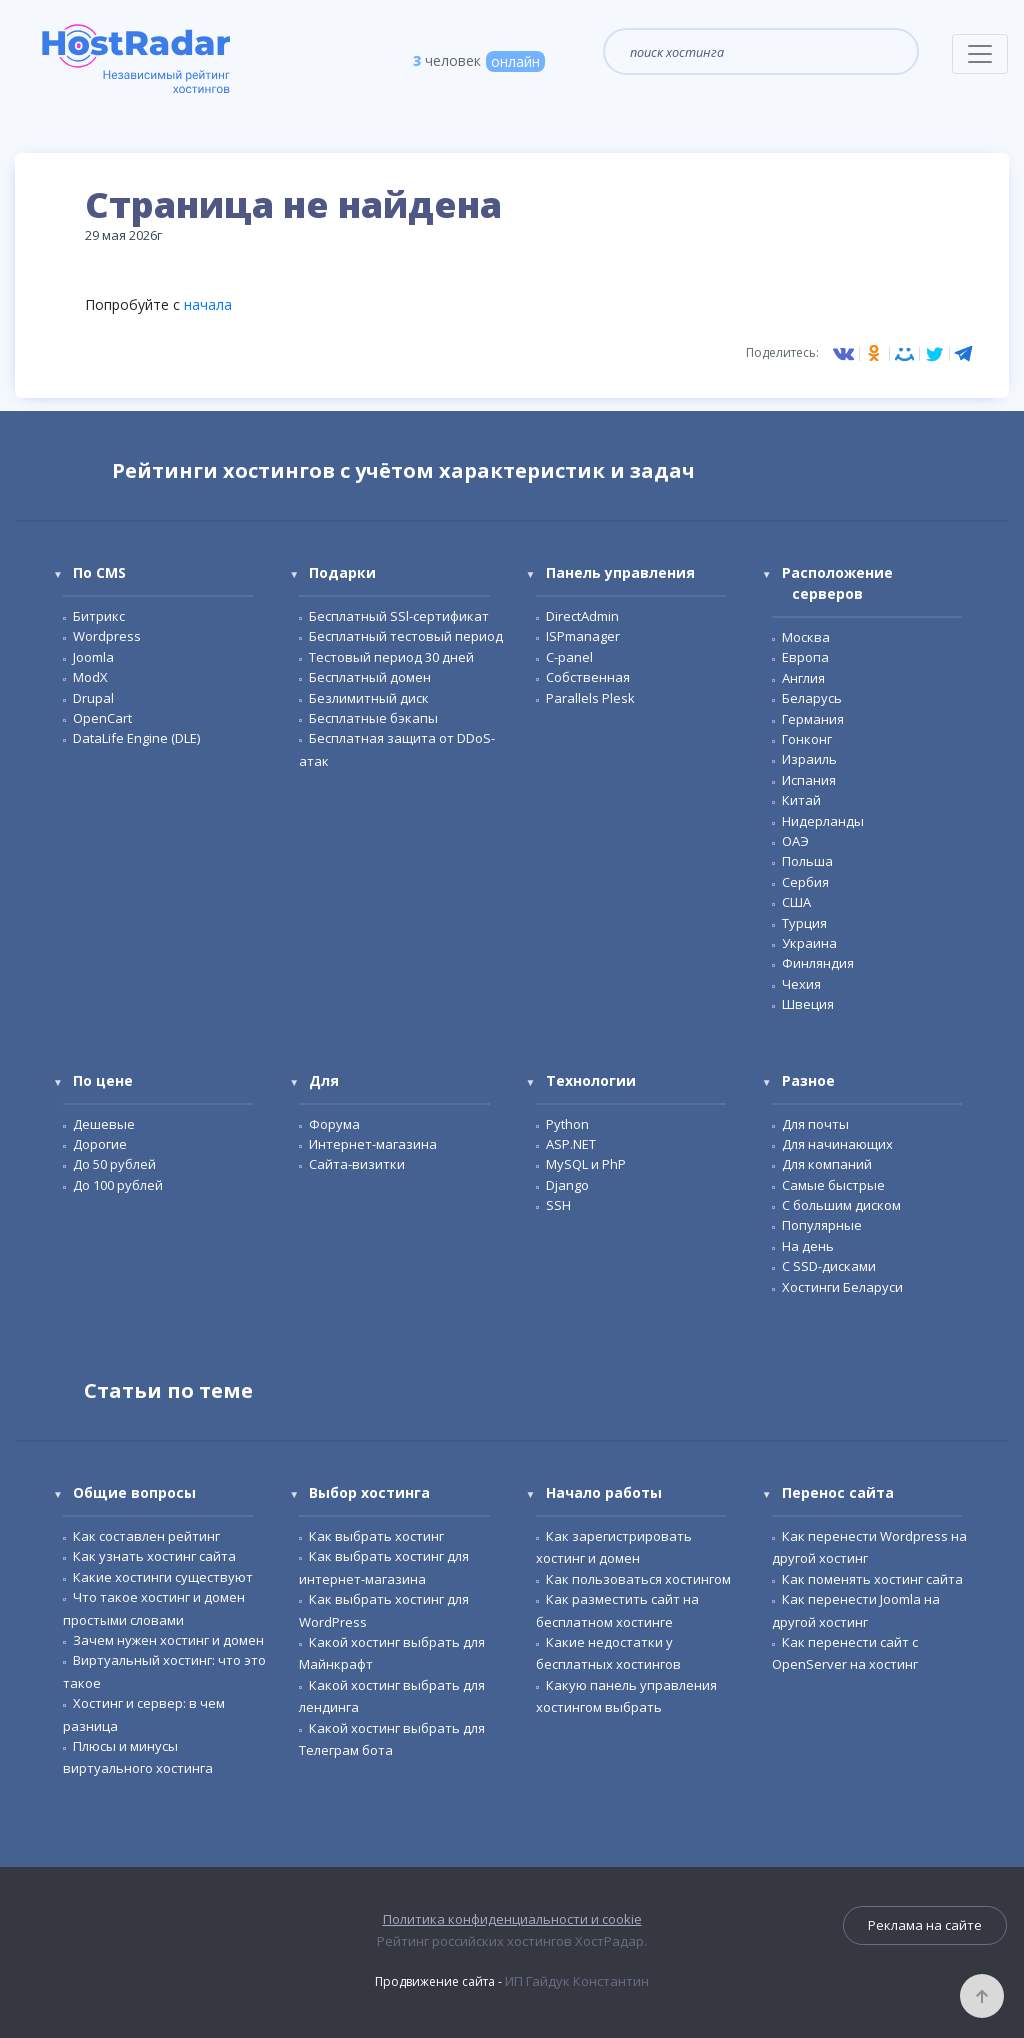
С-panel (569, 657)
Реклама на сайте (925, 1925)
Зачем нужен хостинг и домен (168, 1640)
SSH (558, 1205)
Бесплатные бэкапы (373, 718)
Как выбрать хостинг (376, 1536)
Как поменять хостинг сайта (872, 1579)
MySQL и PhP (586, 1164)
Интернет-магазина (373, 1144)
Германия (813, 719)
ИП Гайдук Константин (577, 1981)
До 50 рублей (114, 1164)
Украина (809, 943)
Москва (806, 637)
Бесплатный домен (370, 677)
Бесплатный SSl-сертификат (399, 616)
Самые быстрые (833, 1185)
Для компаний (827, 1164)
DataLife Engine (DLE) (136, 738)
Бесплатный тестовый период (406, 636)
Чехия (801, 984)
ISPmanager (583, 636)
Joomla (93, 657)
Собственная (588, 677)
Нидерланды (823, 821)
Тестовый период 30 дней (391, 657)
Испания (809, 780)
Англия (803, 678)
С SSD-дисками (829, 1266)
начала (208, 304)
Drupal (93, 698)
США (796, 902)
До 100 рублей (118, 1185)
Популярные (822, 1225)
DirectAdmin (582, 616)
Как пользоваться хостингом (638, 1579)
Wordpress (107, 636)
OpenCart (102, 718)
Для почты (815, 1124)
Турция (804, 923)
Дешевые (104, 1124)
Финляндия (818, 963)
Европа (805, 657)
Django (567, 1185)
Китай (801, 800)
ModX (90, 677)
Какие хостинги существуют (163, 1577)
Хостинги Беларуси (842, 1287)
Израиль (809, 759)
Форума (334, 1124)
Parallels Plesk (590, 698)
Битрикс (99, 616)
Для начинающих (837, 1144)
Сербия (805, 882)
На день (808, 1246)
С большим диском (841, 1205)
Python (567, 1124)
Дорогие (100, 1144)
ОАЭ (795, 841)
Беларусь (812, 698)
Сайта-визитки (357, 1164)
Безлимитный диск (369, 698)
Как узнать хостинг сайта (154, 1556)
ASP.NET (571, 1144)
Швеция (808, 1004)
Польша (807, 861)
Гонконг (807, 739)
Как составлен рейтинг (146, 1536)
